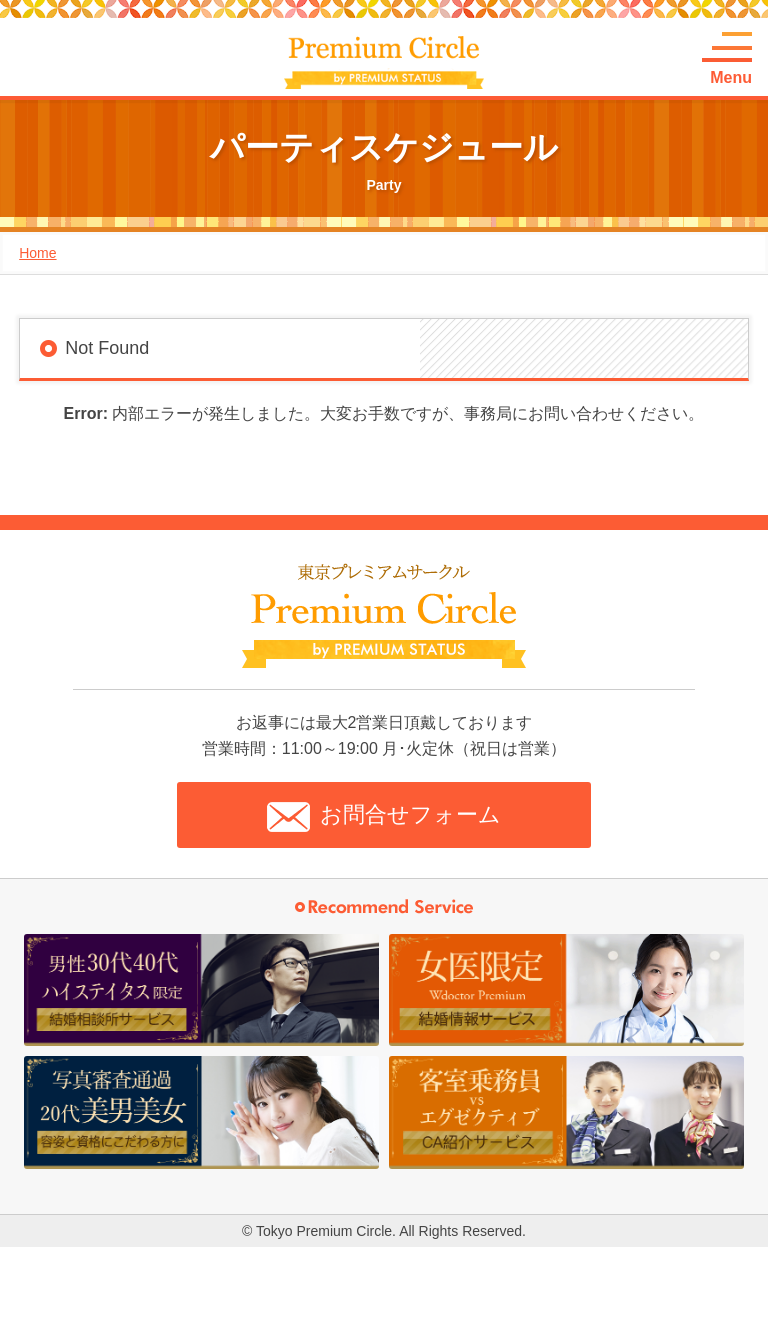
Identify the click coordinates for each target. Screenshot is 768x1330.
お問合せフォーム (384, 817)
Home (37, 253)
